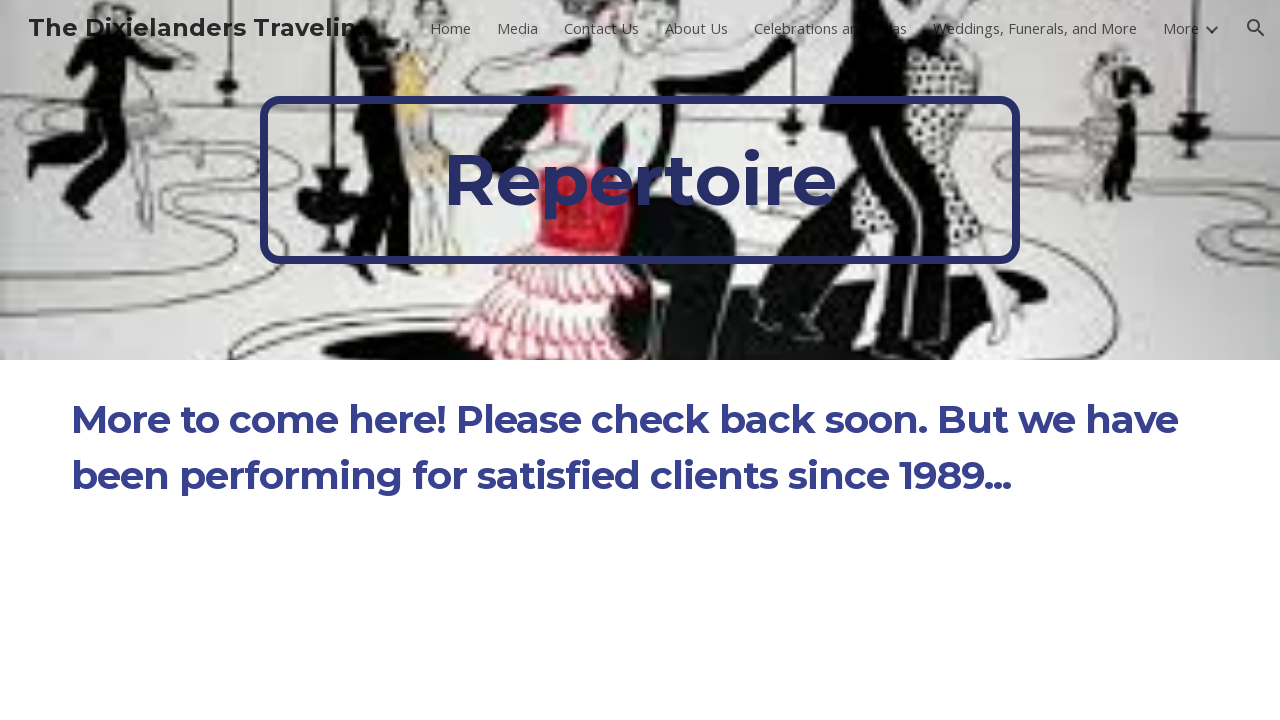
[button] (1256, 28)
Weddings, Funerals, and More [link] (1035, 28)
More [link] (1181, 28)
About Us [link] (696, 28)
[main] (640, 180)
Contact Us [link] (601, 28)
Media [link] (517, 28)
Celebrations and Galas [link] (830, 28)
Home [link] (450, 28)
